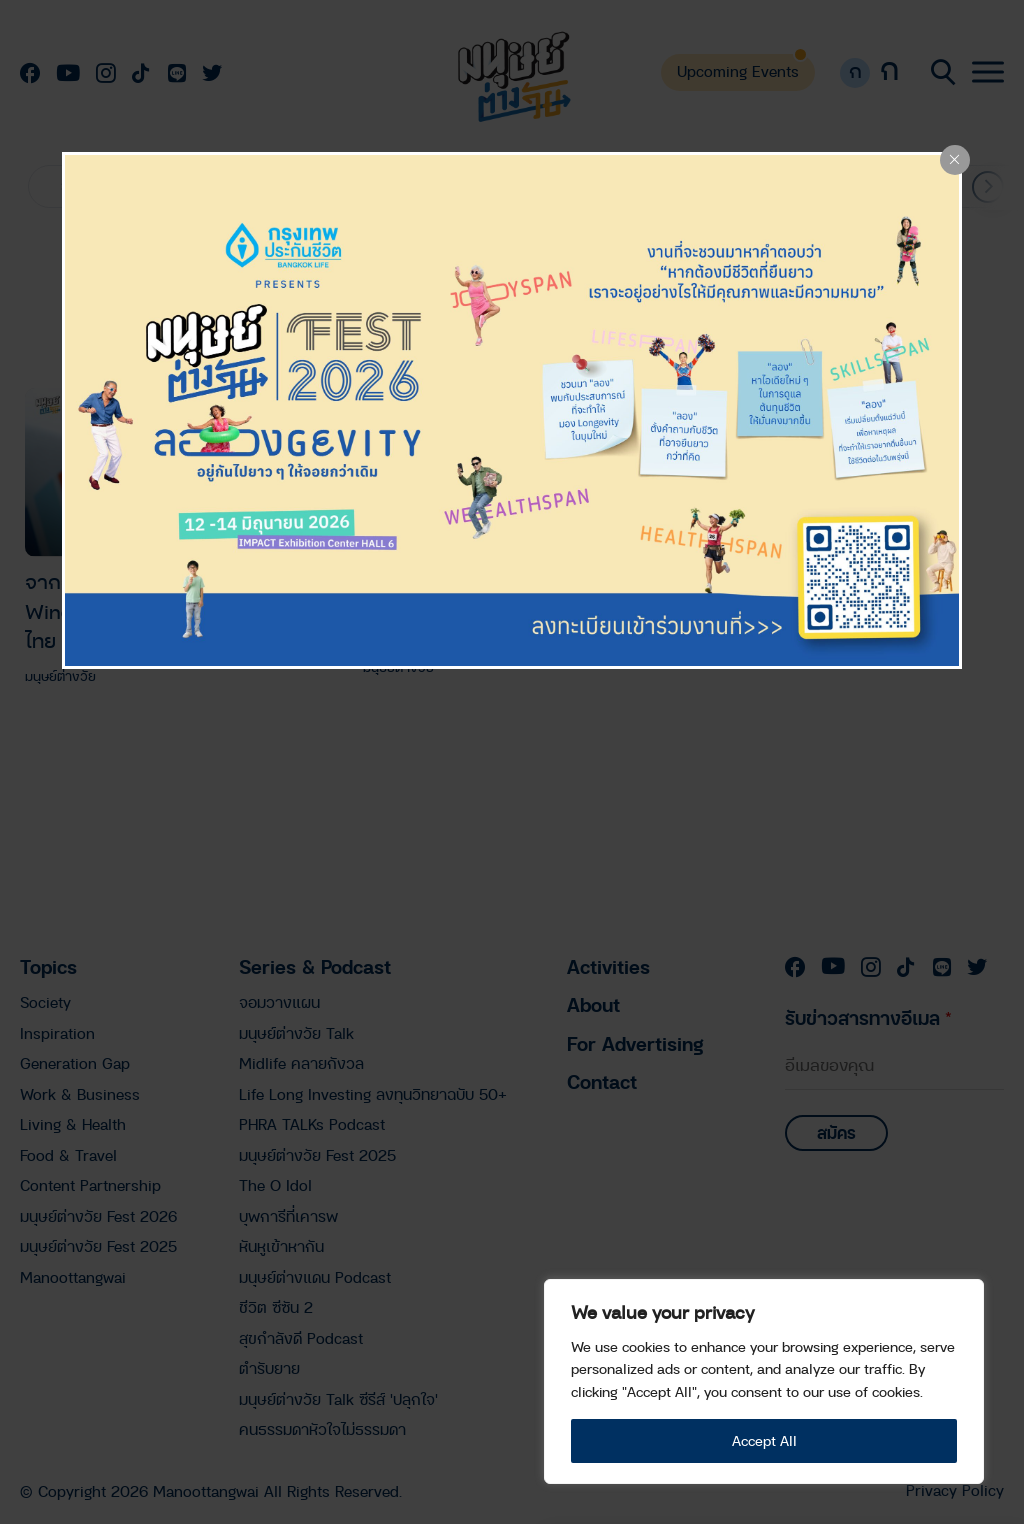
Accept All (764, 1440)
